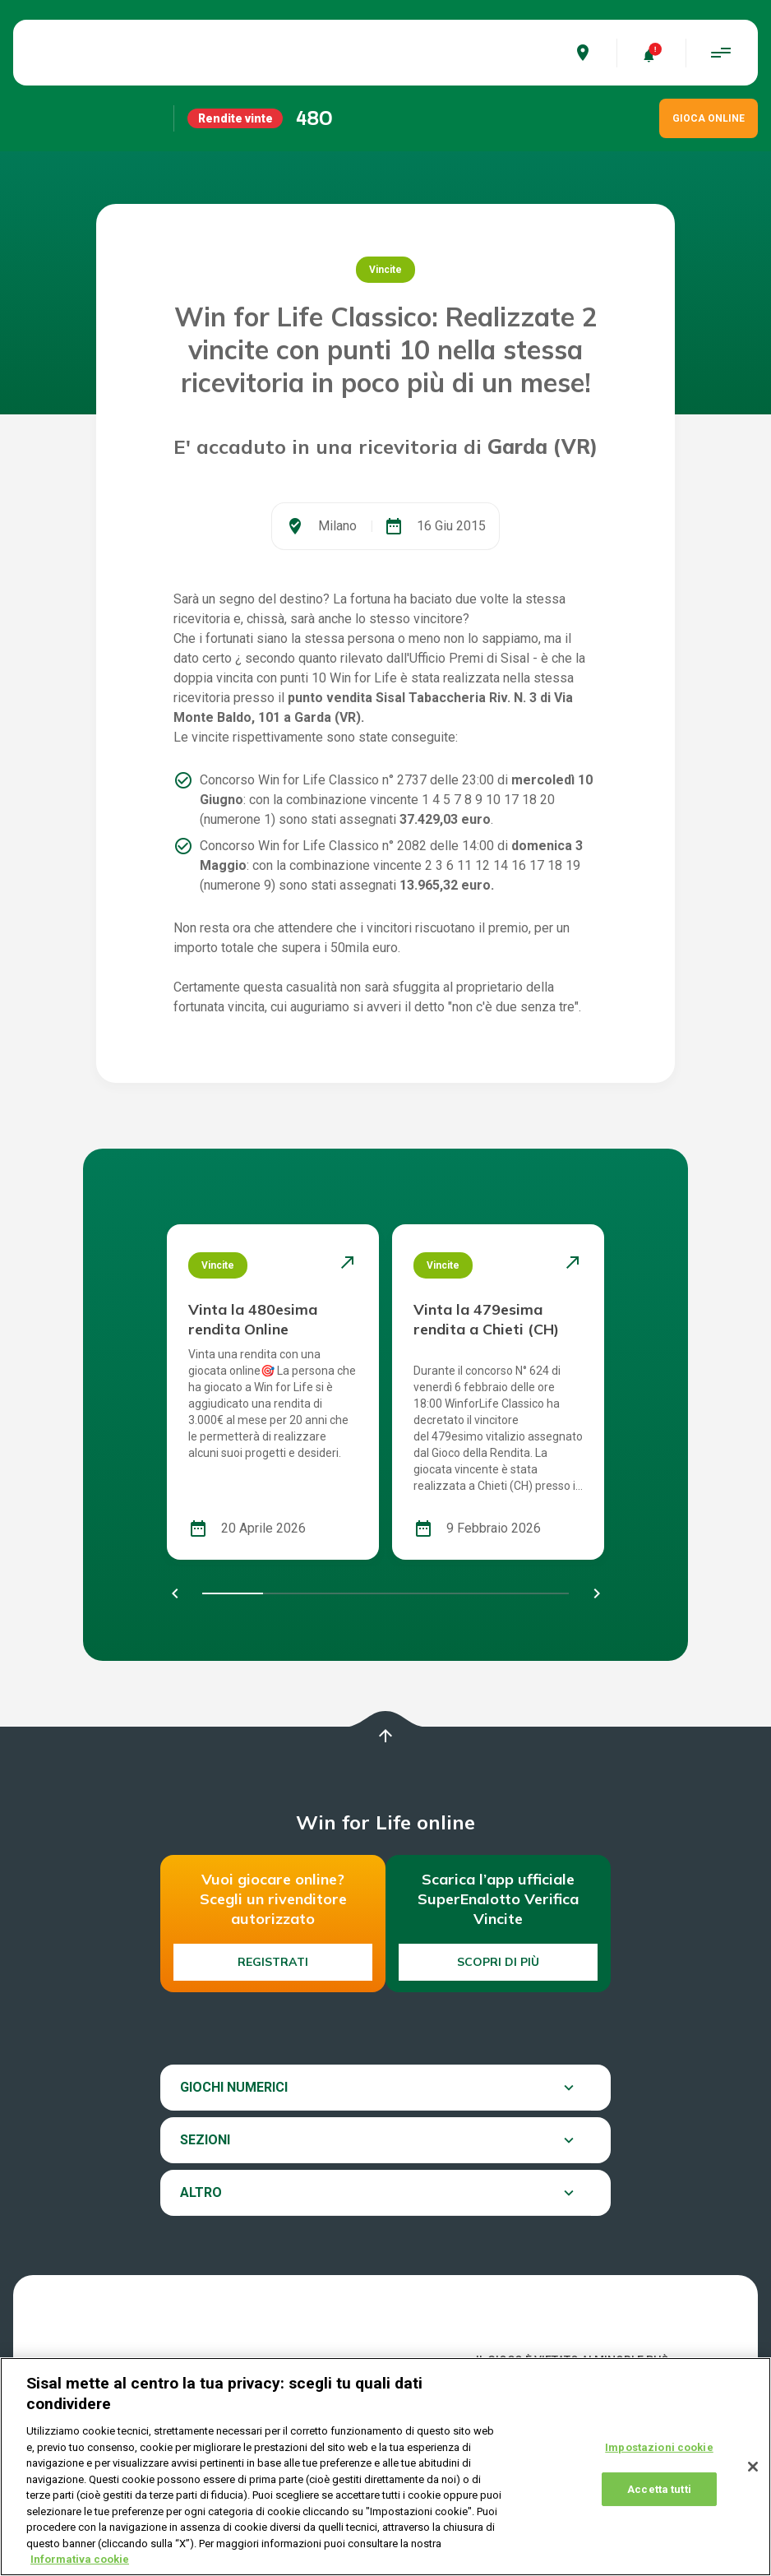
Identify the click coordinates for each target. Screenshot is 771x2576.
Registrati (273, 1961)
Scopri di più (498, 1961)
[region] (385, 2466)
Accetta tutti (659, 2489)
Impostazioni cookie (659, 2447)
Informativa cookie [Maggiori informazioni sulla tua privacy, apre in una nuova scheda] (79, 2559)
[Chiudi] (753, 2467)
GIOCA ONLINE (708, 118)
